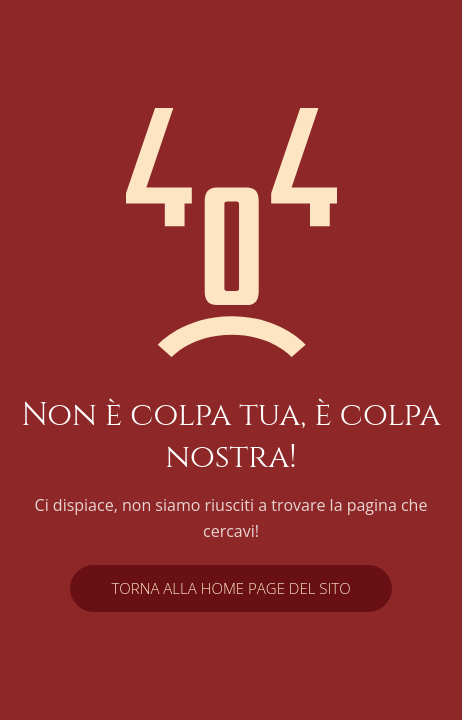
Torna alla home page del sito (230, 588)
